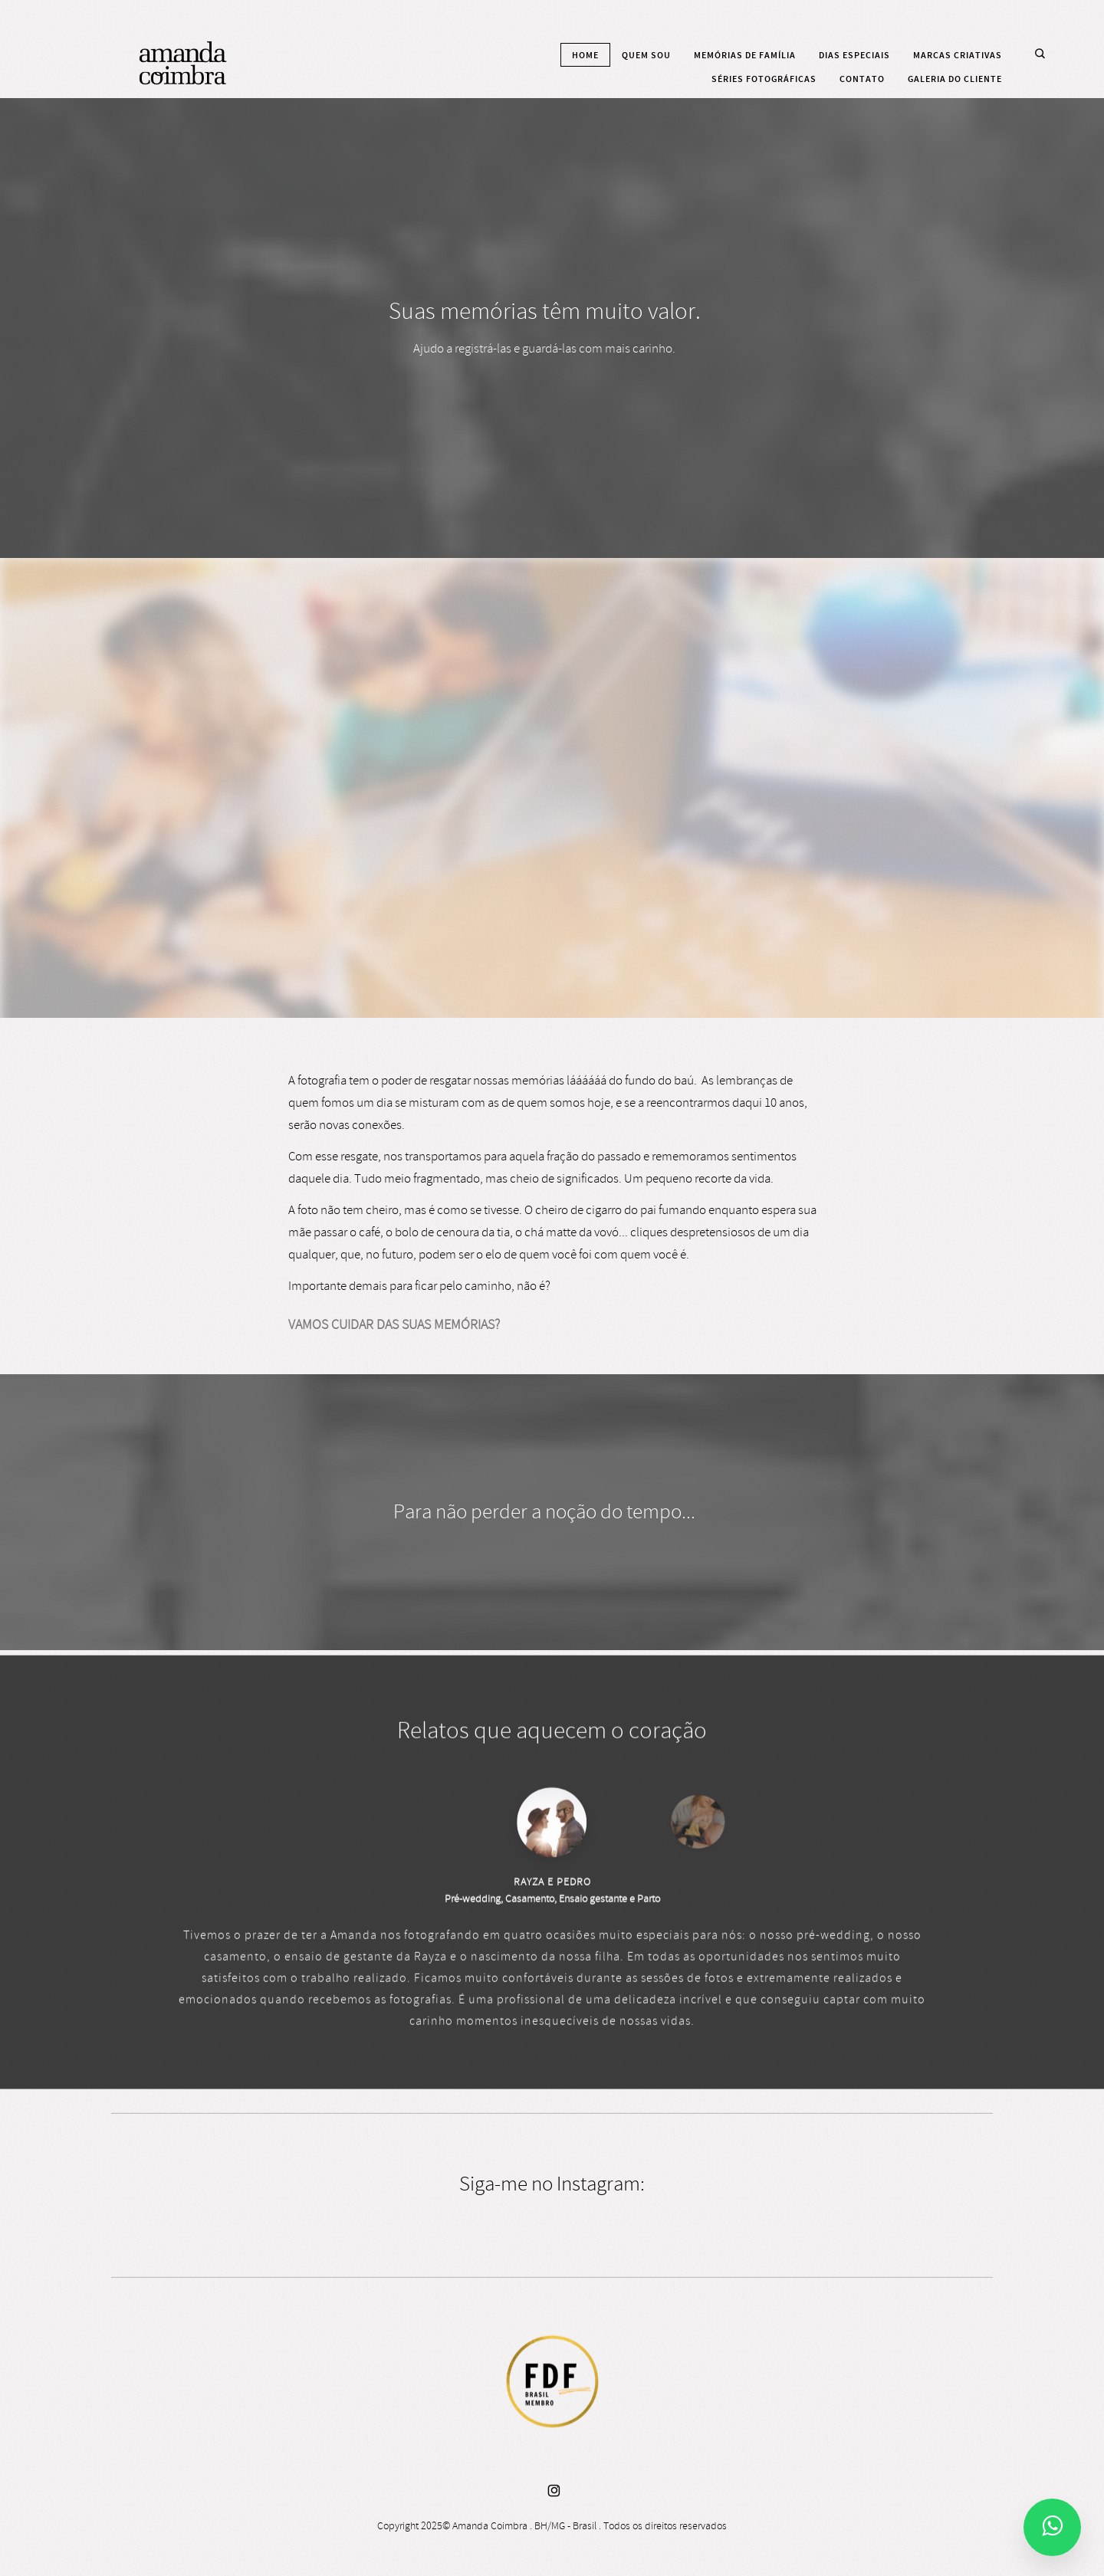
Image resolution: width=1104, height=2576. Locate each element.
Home (585, 55)
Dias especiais (854, 55)
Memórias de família (745, 55)
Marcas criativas (957, 55)
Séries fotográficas (763, 79)
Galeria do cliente (955, 79)
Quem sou (646, 55)
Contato (862, 79)
